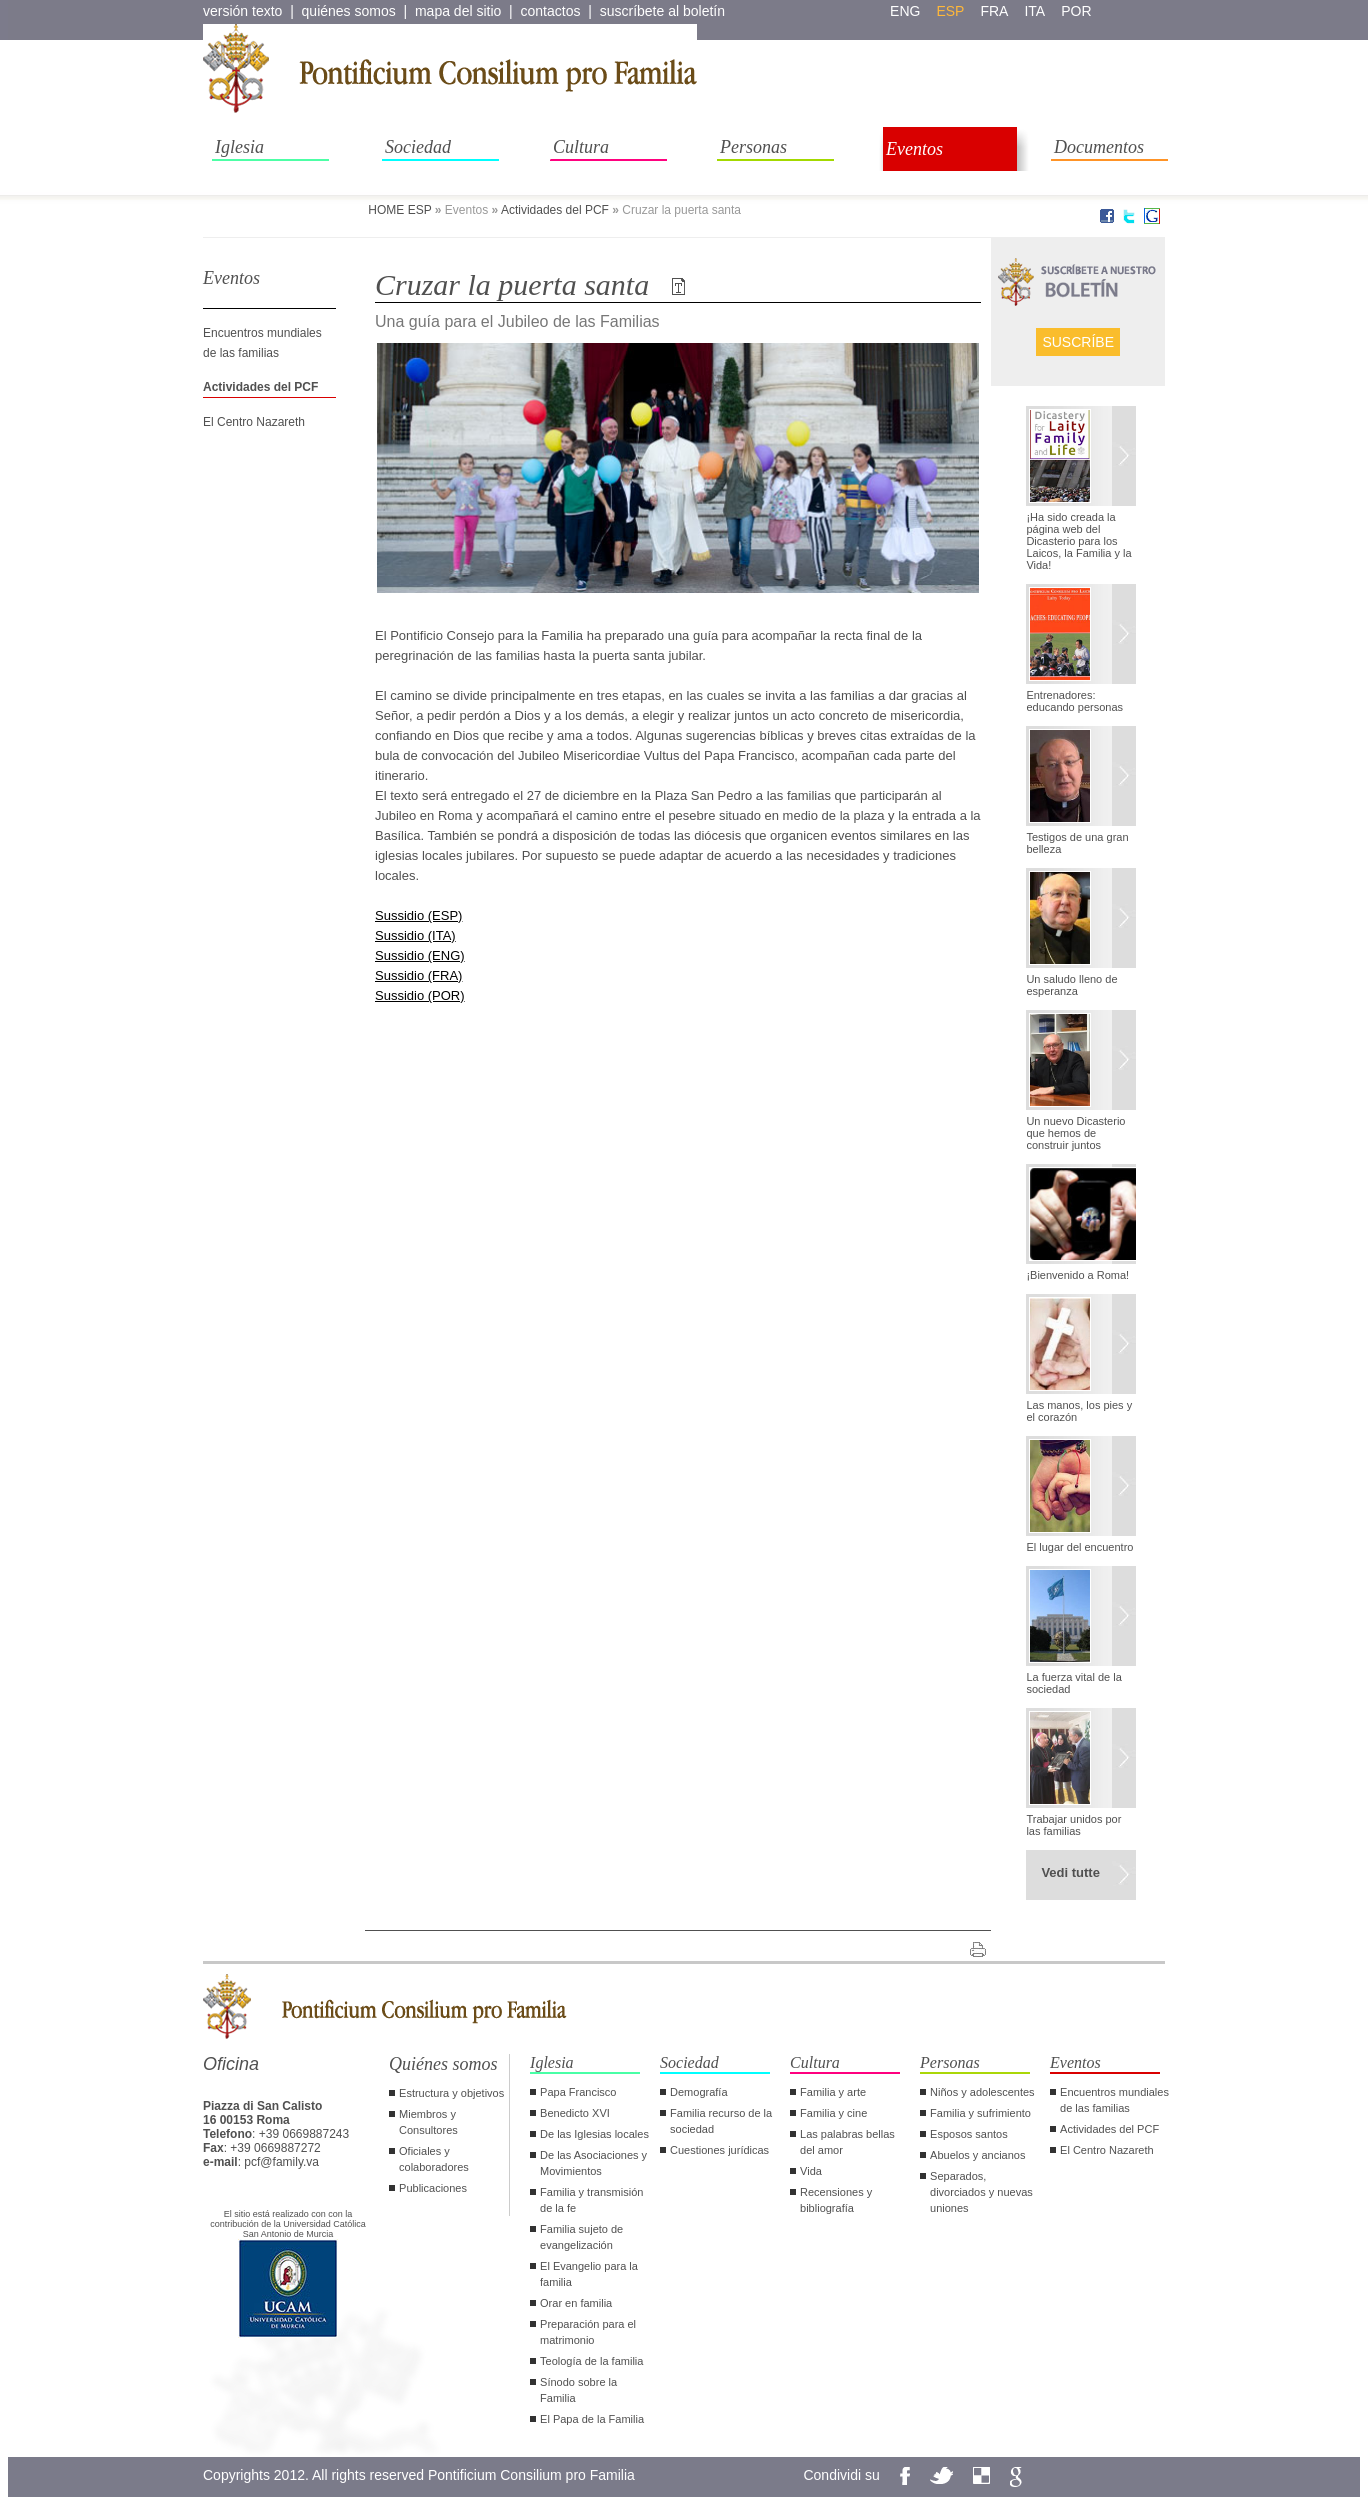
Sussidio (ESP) (418, 915)
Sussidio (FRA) (418, 975)
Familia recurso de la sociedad (721, 2121)
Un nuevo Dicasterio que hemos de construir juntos (1075, 1133)
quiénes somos (349, 11)
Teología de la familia (591, 2361)
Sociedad (418, 147)
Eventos (914, 149)
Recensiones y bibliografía (836, 2200)
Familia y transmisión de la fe (591, 2200)
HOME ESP (399, 210)
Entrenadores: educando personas (1074, 701)
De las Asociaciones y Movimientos (593, 2163)
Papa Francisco (578, 2092)
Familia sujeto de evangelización (581, 2237)
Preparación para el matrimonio (588, 2332)
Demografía (698, 2092)
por (1076, 11)
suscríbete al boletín (662, 11)
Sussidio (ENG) (420, 955)
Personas (753, 147)
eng (905, 11)
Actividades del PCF (555, 210)
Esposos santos (969, 2134)
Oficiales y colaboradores (434, 2159)
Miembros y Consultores (428, 2122)
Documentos (1099, 147)
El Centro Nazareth (254, 422)
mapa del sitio (458, 11)
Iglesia (239, 147)
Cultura (581, 147)
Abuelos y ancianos (977, 2155)
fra (994, 11)
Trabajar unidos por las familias (1073, 1825)
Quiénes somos (443, 2064)
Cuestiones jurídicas (719, 2150)
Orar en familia (576, 2303)
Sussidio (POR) (420, 995)
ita (1034, 11)
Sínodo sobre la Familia (578, 2390)
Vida (811, 2171)
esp (950, 11)
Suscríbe (1078, 342)
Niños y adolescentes (982, 2092)
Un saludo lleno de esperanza (1071, 985)
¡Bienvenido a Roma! (1077, 1275)
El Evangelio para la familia (589, 2274)
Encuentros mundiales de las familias (1114, 2100)
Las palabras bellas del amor (847, 2142)
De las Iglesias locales (594, 2134)
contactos (551, 11)
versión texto (242, 11)
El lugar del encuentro (1079, 1547)
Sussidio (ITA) (415, 935)
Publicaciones (433, 2188)
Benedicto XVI (575, 2113)
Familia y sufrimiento (980, 2113)
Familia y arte (833, 2092)
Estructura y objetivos (451, 2093)
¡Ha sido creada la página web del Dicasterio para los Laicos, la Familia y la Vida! (1078, 541)
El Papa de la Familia (592, 2419)
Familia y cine (833, 2113)
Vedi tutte (1070, 1872)
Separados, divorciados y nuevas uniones (981, 2192)
